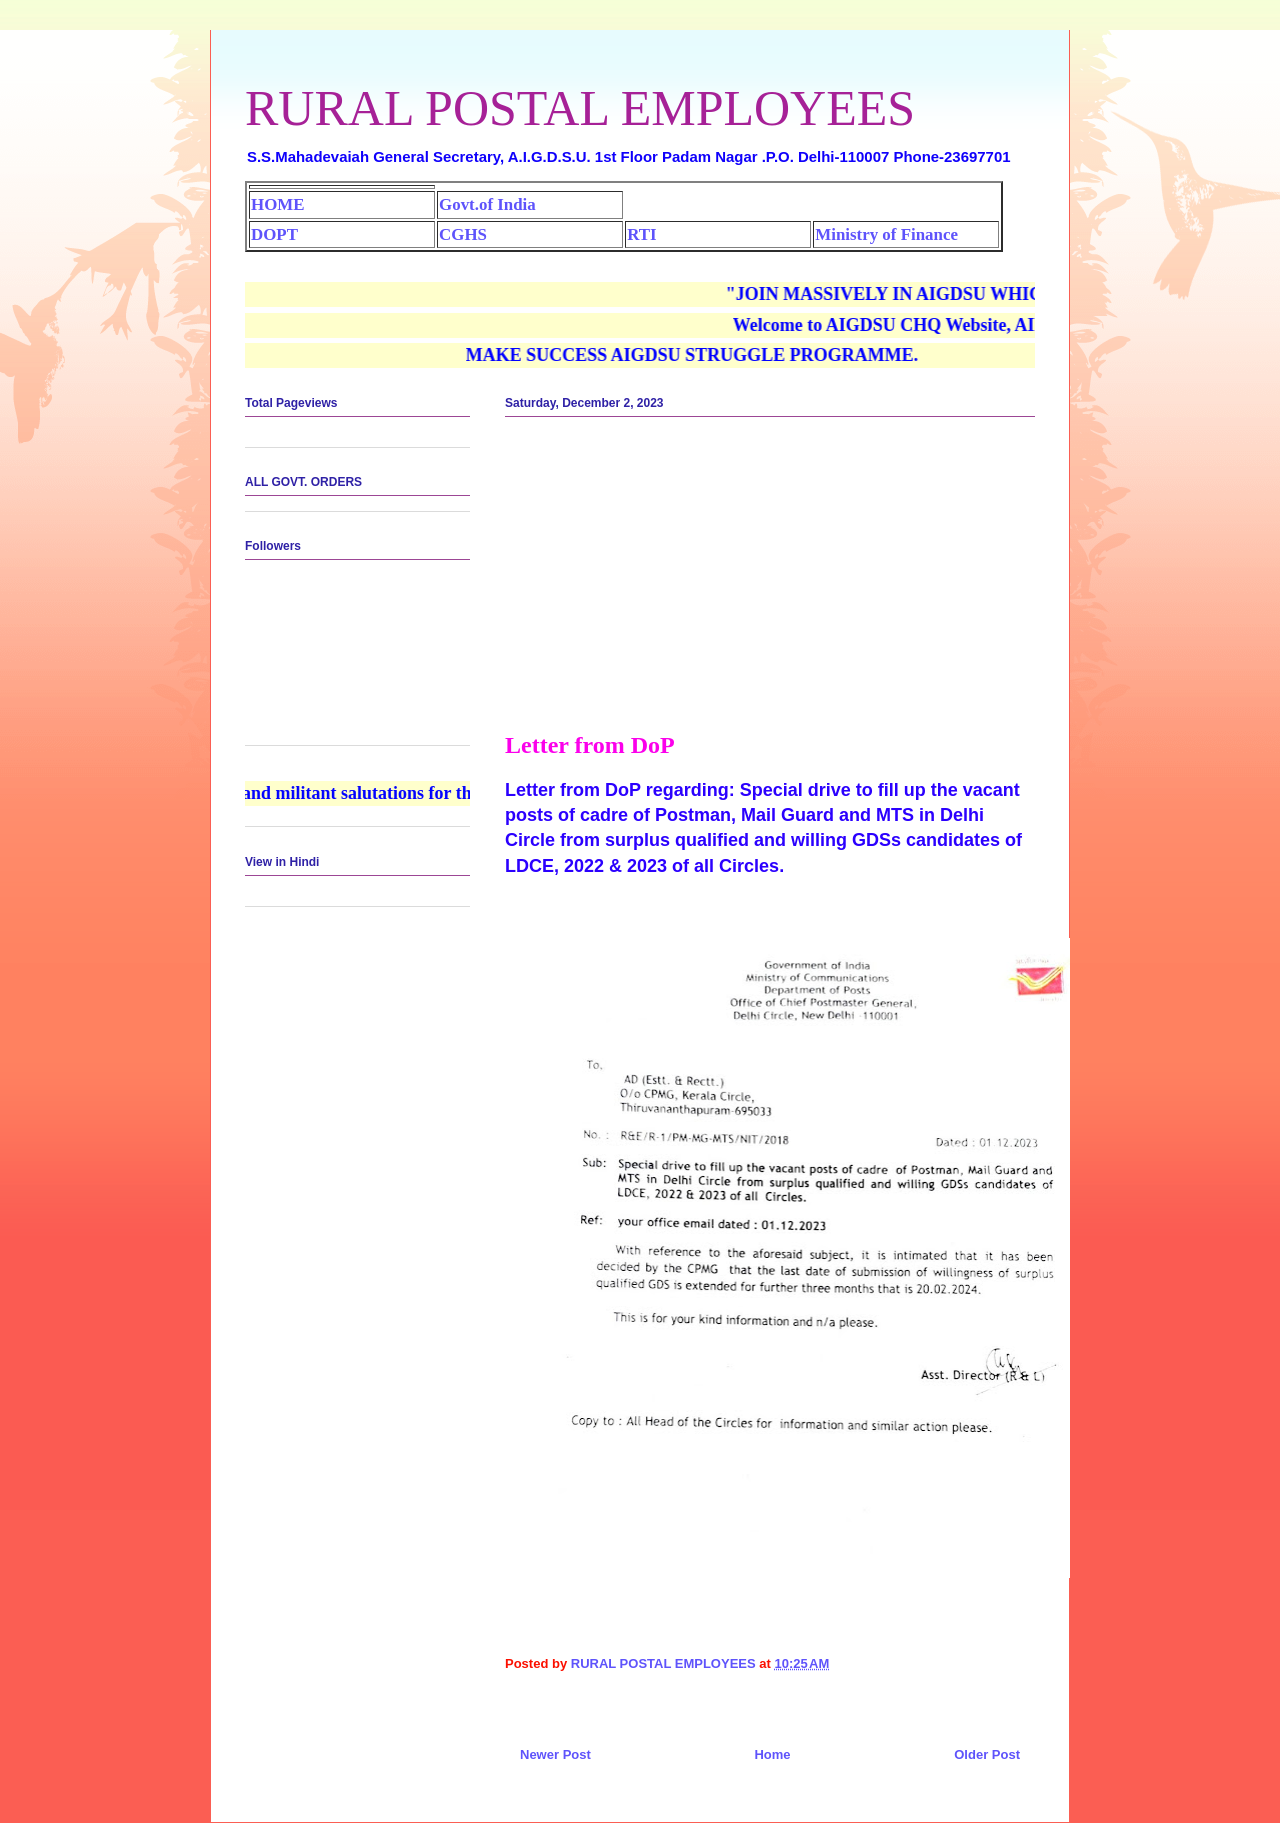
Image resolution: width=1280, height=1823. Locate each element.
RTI (641, 234)
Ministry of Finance (886, 234)
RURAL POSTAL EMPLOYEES (580, 108)
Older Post (987, 1754)
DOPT (274, 234)
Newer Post (555, 1754)
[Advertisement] (770, 582)
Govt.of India (487, 204)
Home (772, 1754)
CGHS (463, 234)
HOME (277, 204)
